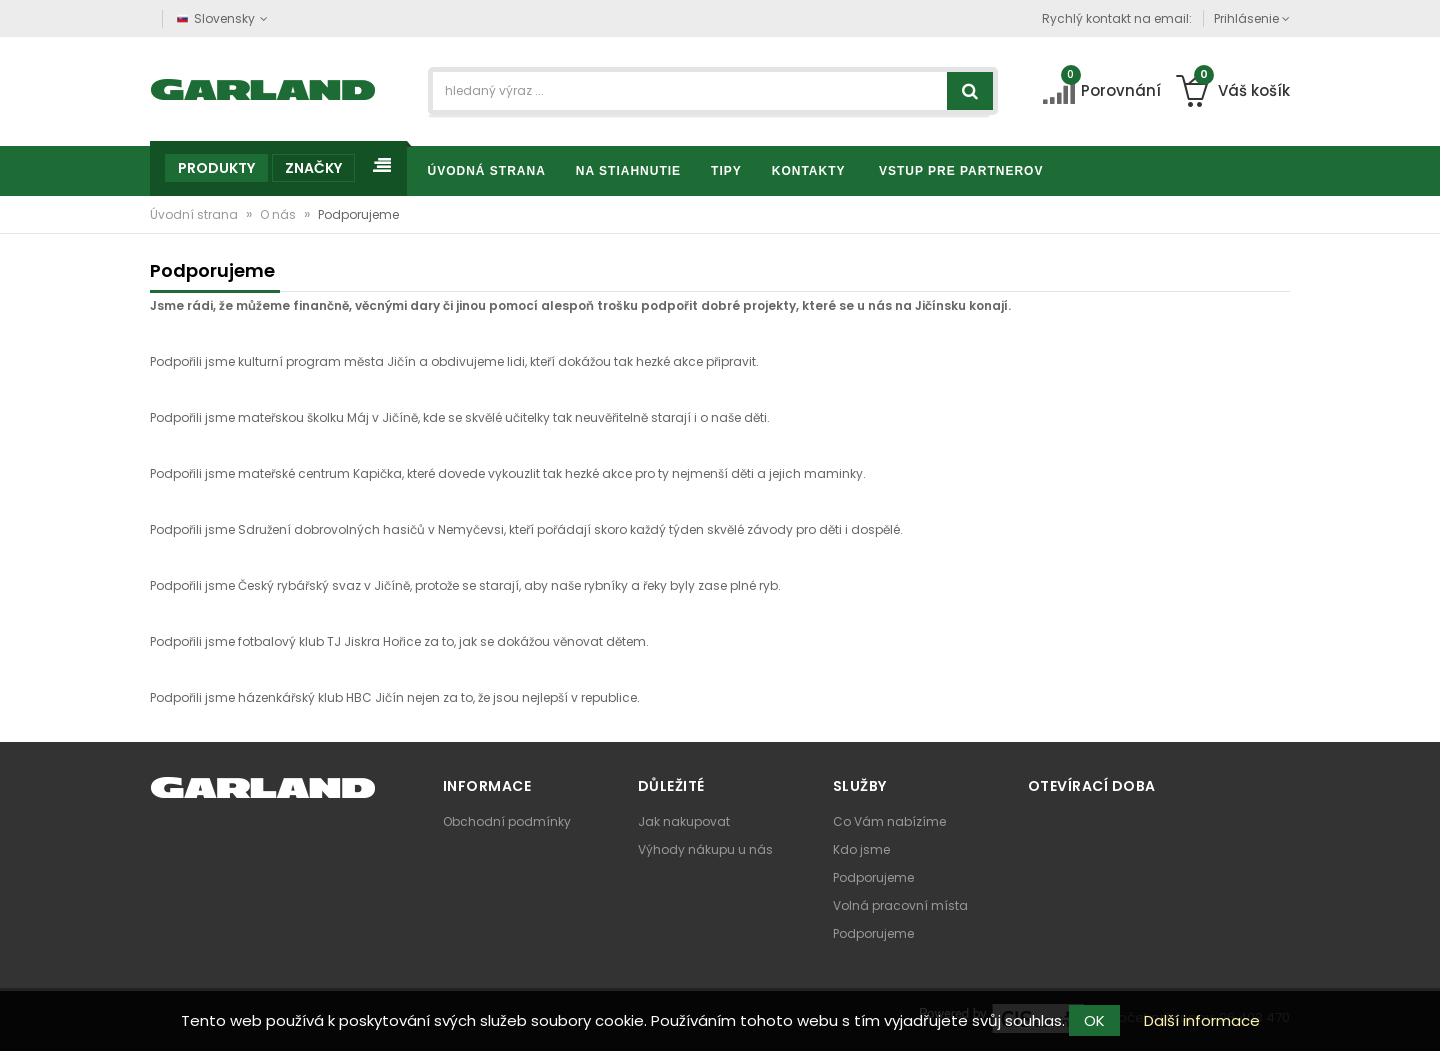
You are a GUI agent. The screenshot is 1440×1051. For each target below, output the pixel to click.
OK (1094, 1020)
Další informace (1202, 1020)
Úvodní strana (195, 214)
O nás (279, 214)
